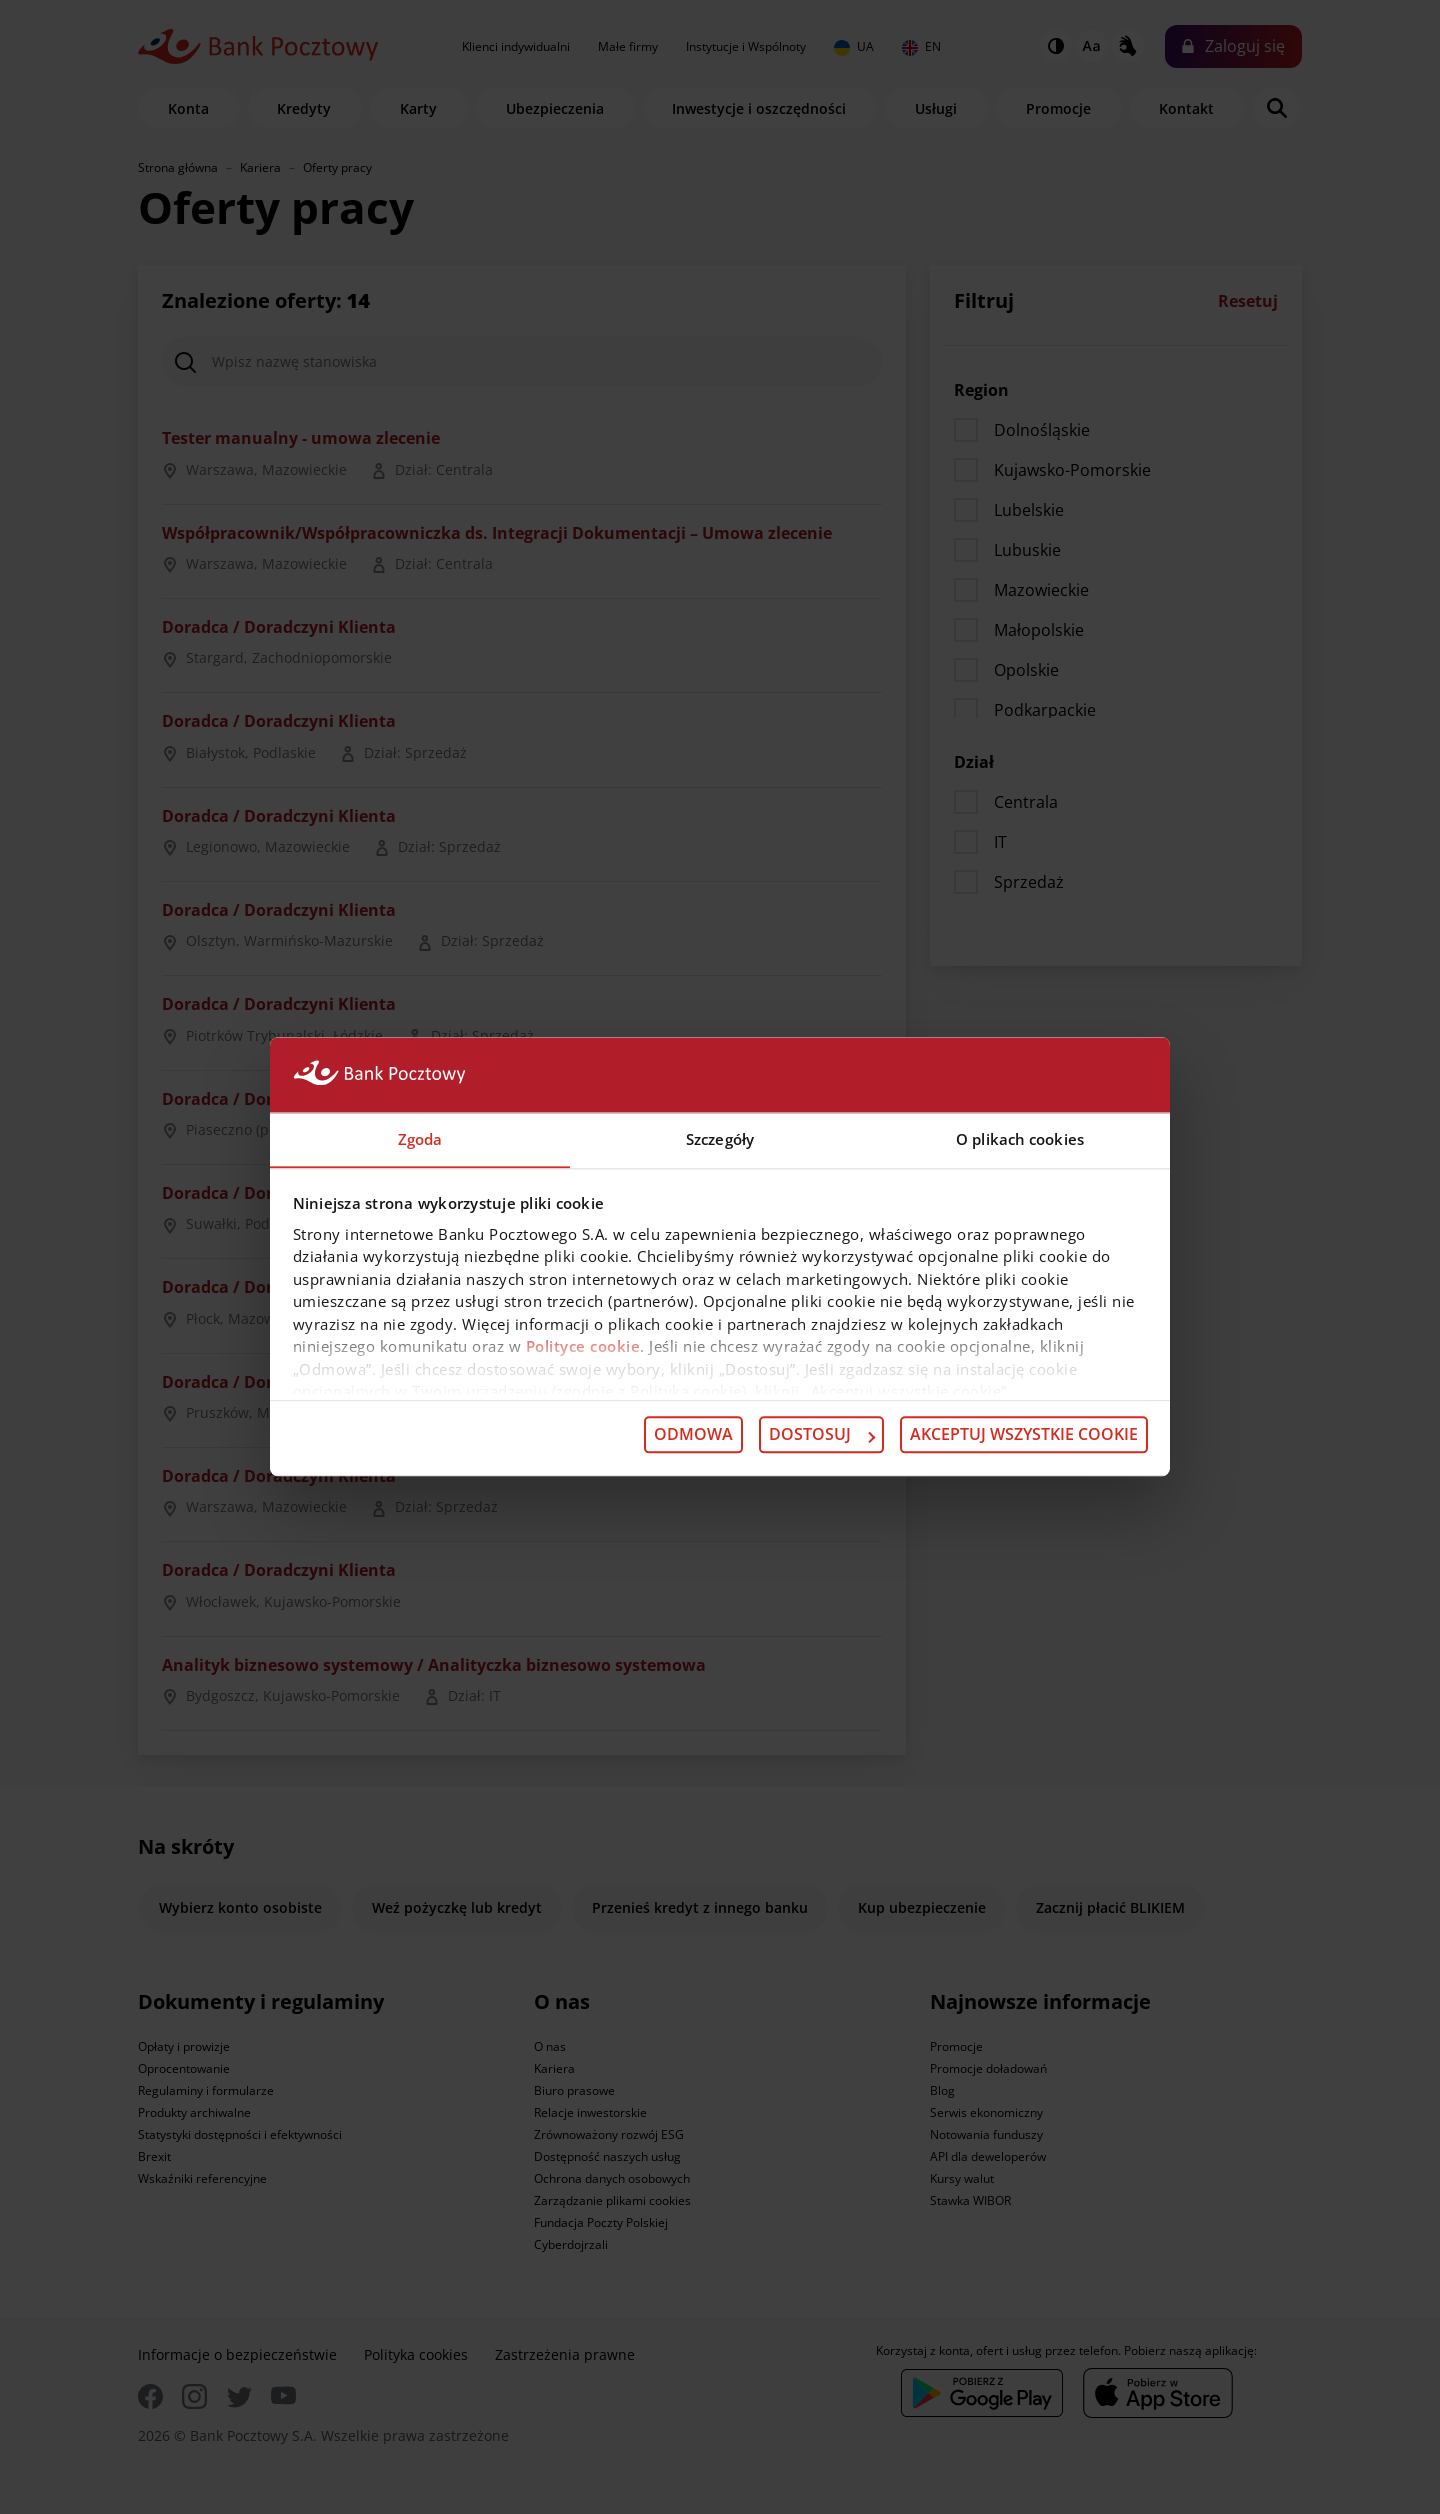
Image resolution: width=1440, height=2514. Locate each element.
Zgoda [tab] (420, 1139)
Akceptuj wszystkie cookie (1024, 1435)
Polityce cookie (583, 1347)
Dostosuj (822, 1435)
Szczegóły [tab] (720, 1139)
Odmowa (693, 1435)
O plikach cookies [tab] (1020, 1139)
